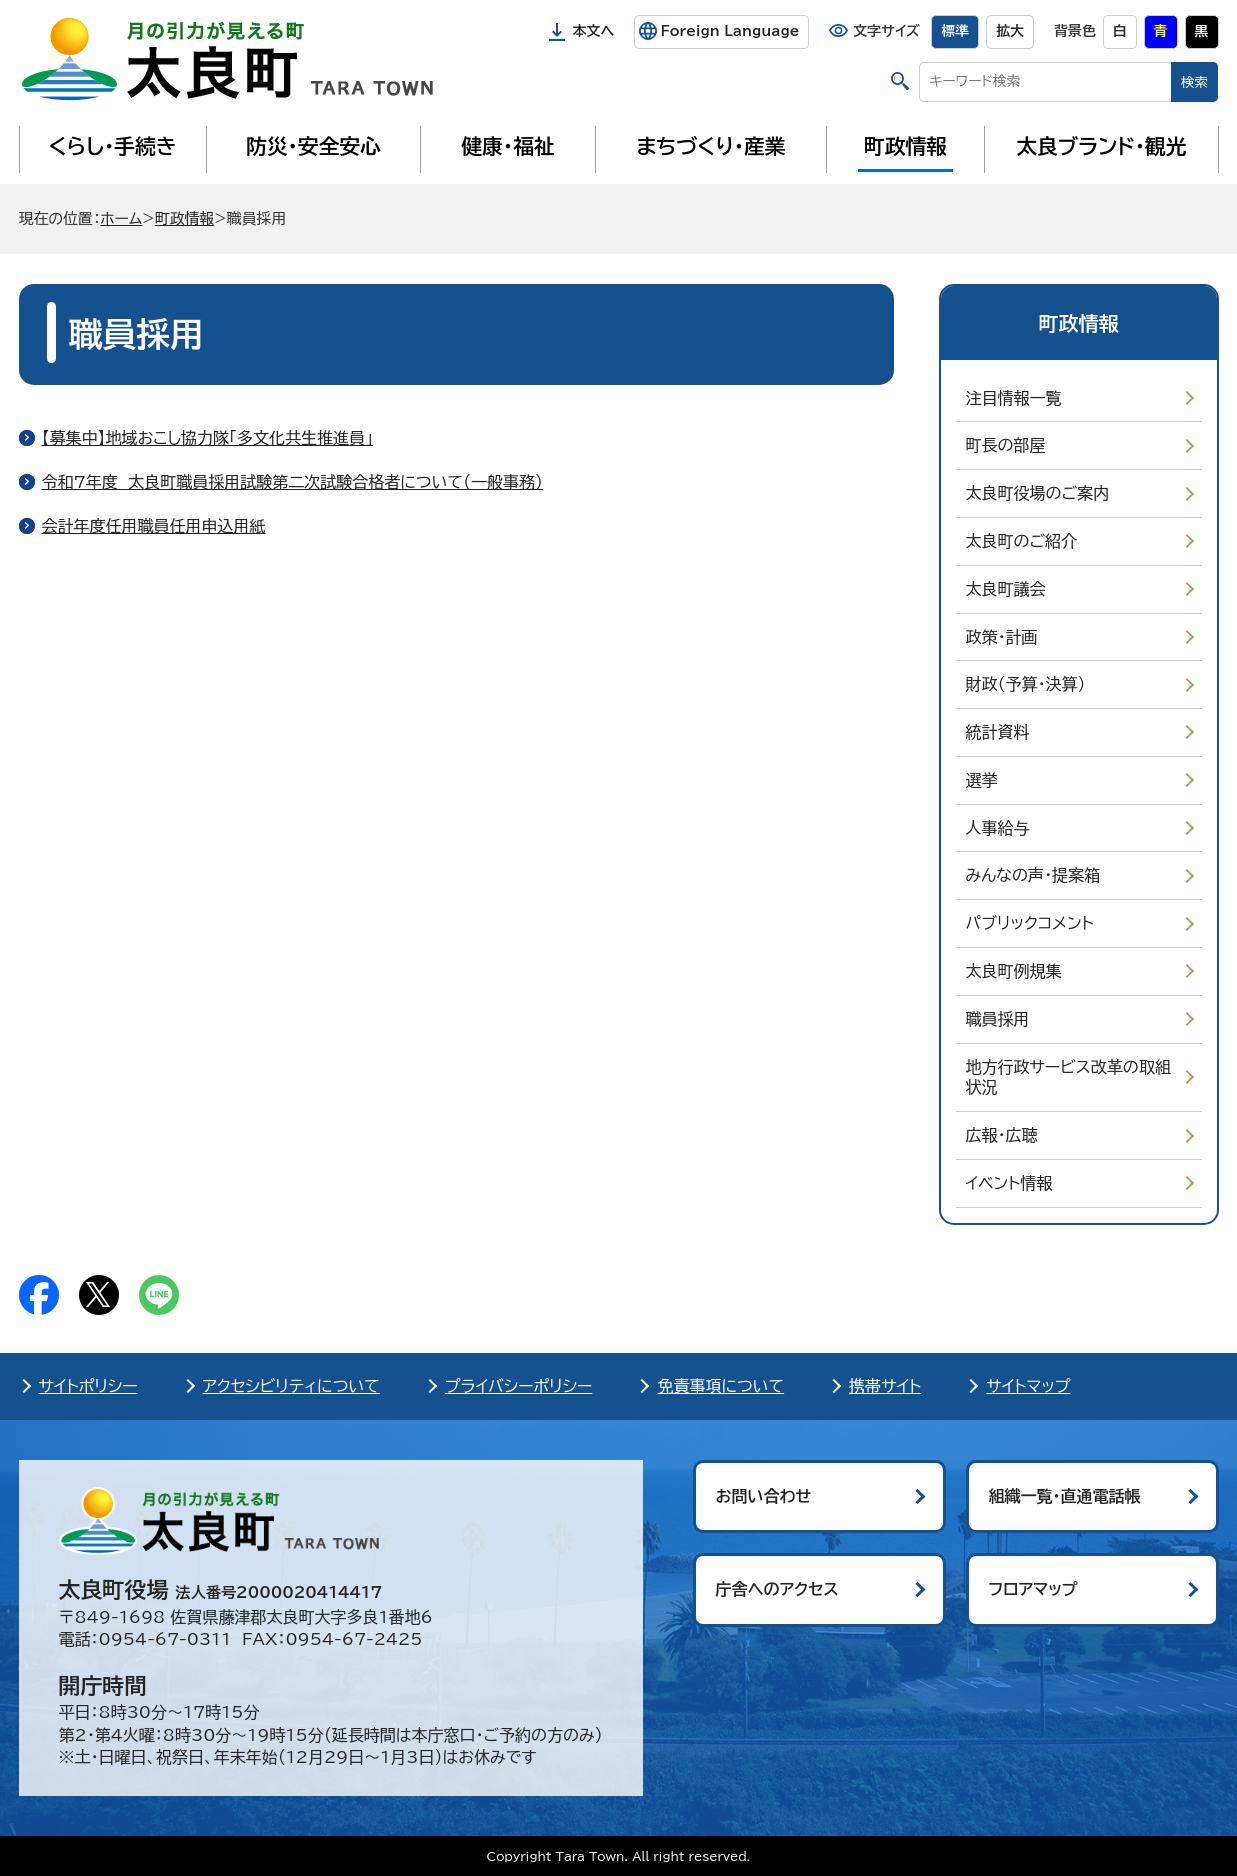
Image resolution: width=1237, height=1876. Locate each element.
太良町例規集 (1014, 971)
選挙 (982, 780)
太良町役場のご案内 (1038, 493)
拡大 (1010, 31)
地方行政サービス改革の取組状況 (1068, 1077)
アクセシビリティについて (291, 1386)
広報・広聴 (1002, 1135)
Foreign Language (729, 31)
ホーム (121, 218)
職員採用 (998, 1019)
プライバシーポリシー (519, 1386)
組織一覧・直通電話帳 (1065, 1496)
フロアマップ (1033, 1589)
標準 (955, 31)
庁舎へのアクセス (777, 1589)
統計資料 (998, 732)
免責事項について (720, 1386)
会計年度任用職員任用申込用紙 (154, 526)
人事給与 (998, 828)
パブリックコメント (1030, 923)
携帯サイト (885, 1386)
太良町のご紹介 (1022, 541)
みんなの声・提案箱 (1033, 875)
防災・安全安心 (313, 146)
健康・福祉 (507, 146)
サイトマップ (1028, 1386)
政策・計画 (1002, 637)
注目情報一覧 (1014, 398)
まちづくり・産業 (710, 146)
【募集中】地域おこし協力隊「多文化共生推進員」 (208, 438)
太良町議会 (1006, 589)
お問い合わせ (764, 1496)
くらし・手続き (112, 146)
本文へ (594, 31)
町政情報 (905, 146)
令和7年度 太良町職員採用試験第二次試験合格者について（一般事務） (293, 482)
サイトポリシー (88, 1386)
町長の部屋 (1006, 445)
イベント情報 (1009, 1183)
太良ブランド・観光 (1102, 146)
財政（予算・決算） (1026, 684)
